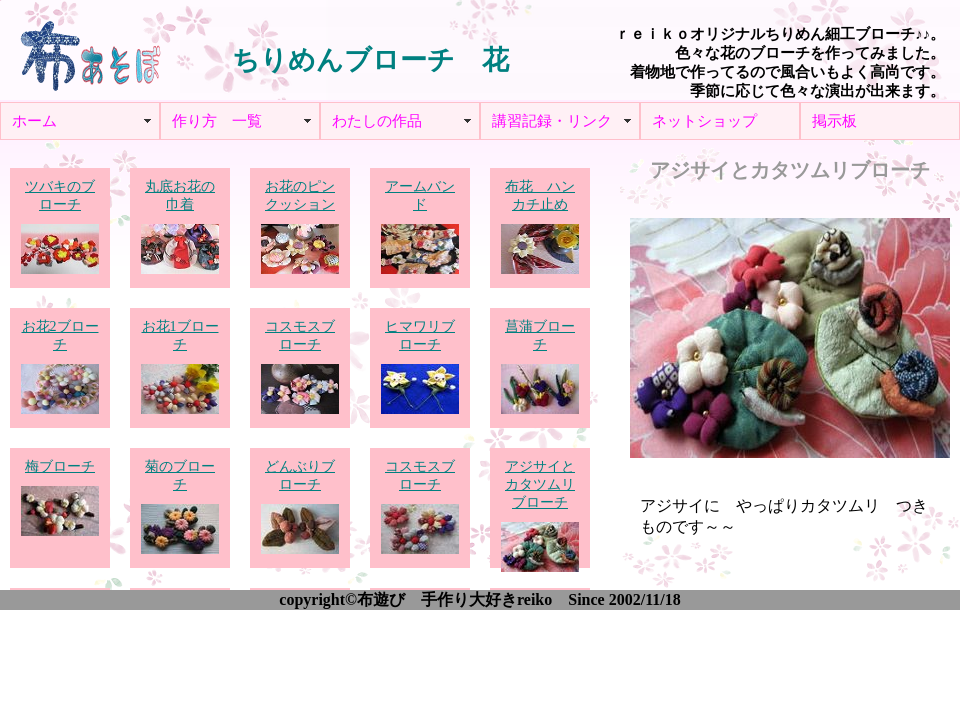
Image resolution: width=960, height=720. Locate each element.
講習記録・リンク (552, 121)
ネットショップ (704, 121)
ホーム (34, 121)
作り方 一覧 (217, 121)
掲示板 (834, 121)
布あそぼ (90, 50)
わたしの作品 (377, 121)
